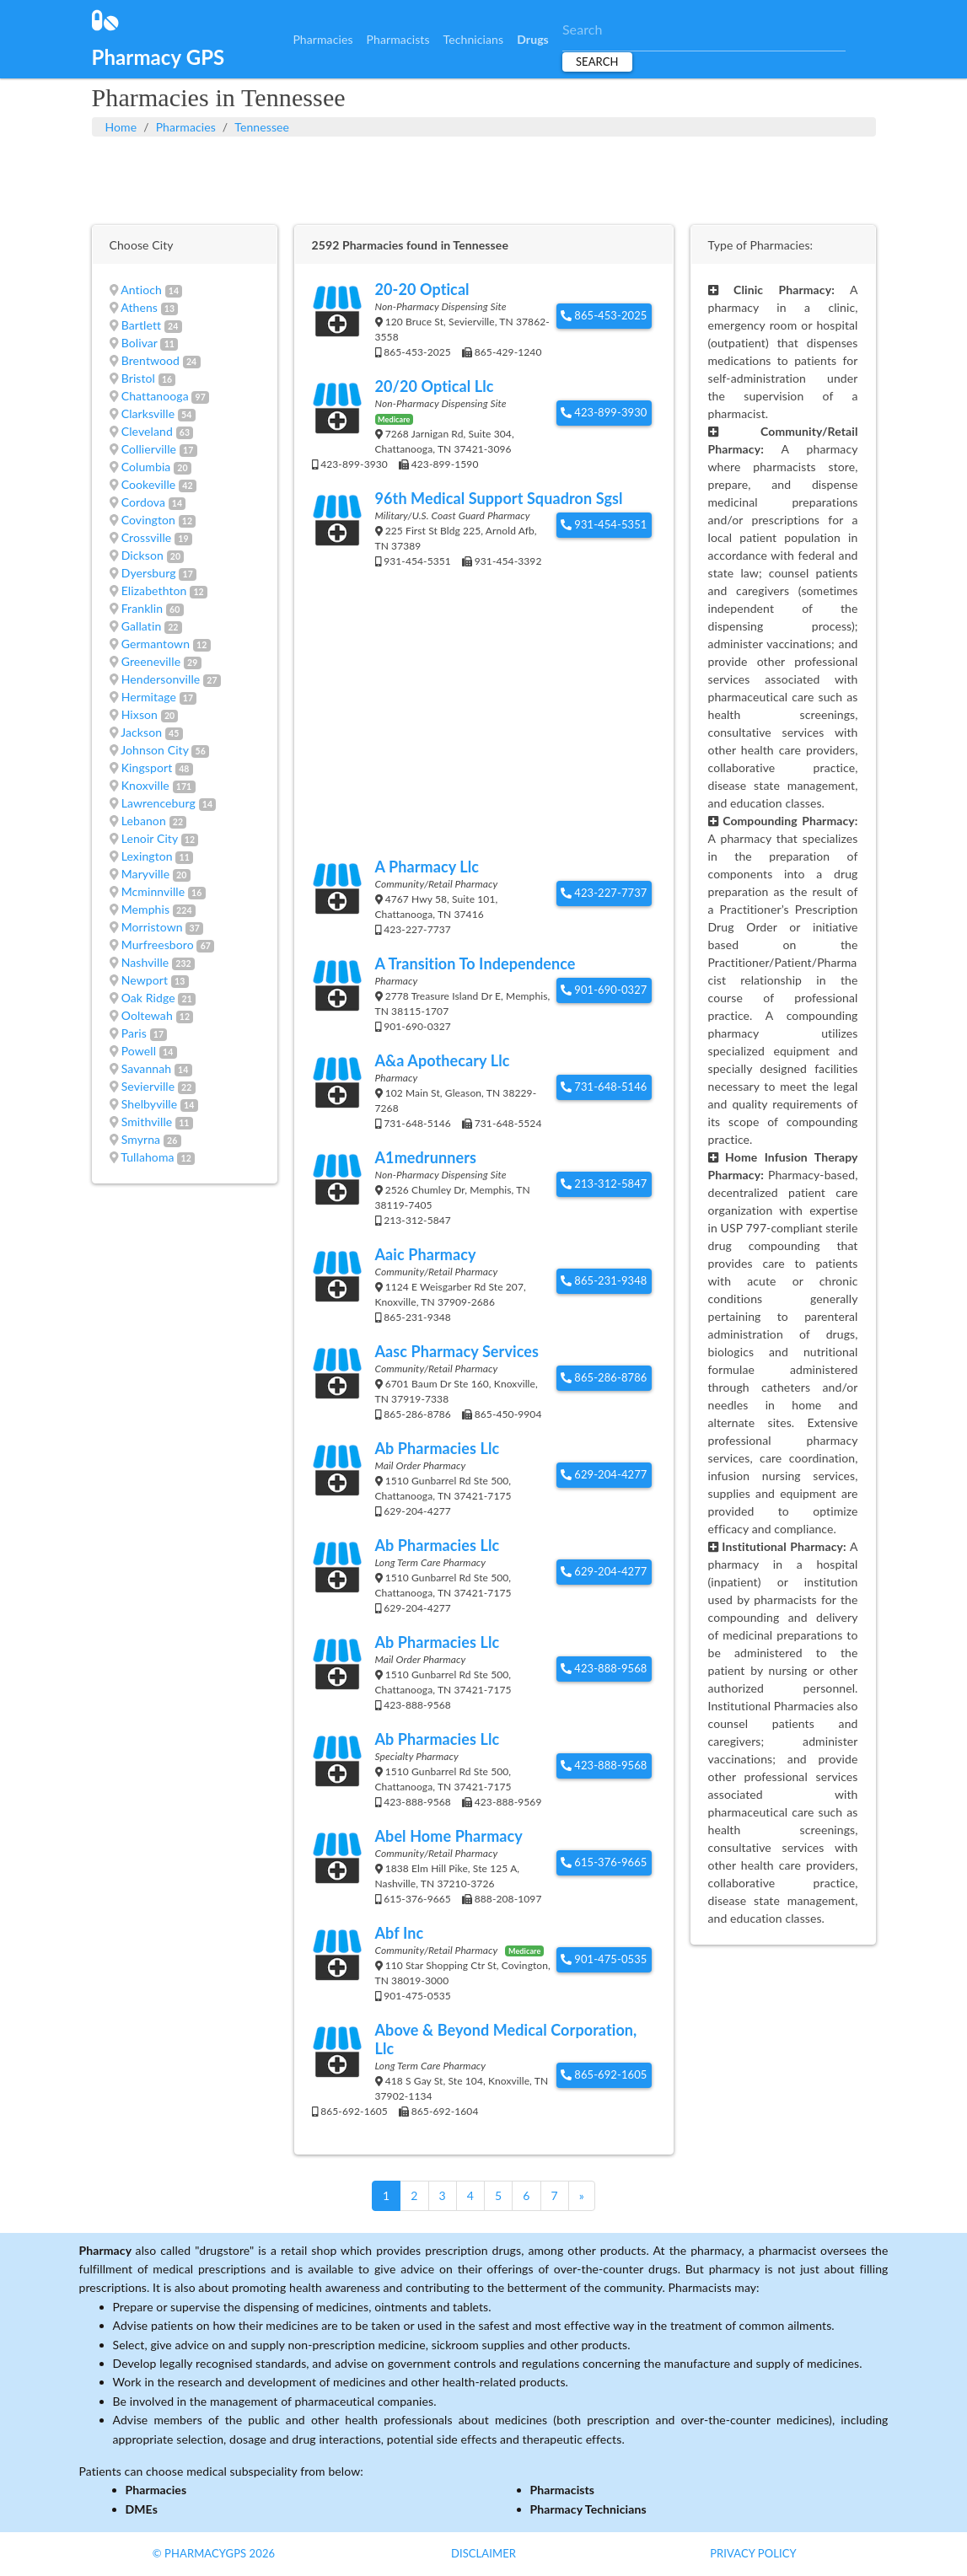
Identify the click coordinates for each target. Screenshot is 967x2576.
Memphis (145, 909)
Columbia (146, 466)
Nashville (145, 962)
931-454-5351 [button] (604, 524)
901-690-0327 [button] (604, 989)
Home (121, 127)
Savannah (146, 1068)
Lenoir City (149, 838)
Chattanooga (155, 396)
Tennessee (261, 127)
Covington (148, 520)
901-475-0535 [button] (604, 1959)
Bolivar (139, 342)
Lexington (147, 856)
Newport (144, 980)
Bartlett (141, 325)
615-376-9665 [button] (604, 1862)
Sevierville (148, 1086)
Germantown (155, 643)
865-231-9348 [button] (604, 1280)
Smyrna (140, 1139)
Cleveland (147, 431)
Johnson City (154, 750)
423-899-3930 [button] (604, 412)
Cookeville (148, 484)
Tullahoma (147, 1157)
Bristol (138, 378)
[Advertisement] (484, 179)
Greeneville (150, 661)
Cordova (143, 502)
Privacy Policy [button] (753, 2553)
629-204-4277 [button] (604, 1474)
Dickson (142, 555)
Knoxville (145, 785)
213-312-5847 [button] (604, 1183)
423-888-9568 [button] (604, 1668)
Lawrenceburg (158, 803)
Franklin (142, 608)
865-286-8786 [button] (604, 1377)
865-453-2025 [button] (604, 315)
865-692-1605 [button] (604, 2074)
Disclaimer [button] (483, 2553)
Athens (139, 307)
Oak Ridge (148, 997)
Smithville (147, 1121)
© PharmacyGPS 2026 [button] (214, 2553)
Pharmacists (398, 39)
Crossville (146, 537)
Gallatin (141, 626)
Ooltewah (147, 1015)
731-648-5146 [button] (604, 1086)
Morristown (152, 927)
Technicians (473, 39)
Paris (134, 1033)
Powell (138, 1051)
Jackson (141, 732)
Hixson (139, 714)
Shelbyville (149, 1104)
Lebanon (143, 820)
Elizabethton (154, 590)
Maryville (145, 874)
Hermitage (148, 697)
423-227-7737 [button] (604, 892)
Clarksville (148, 413)
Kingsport (147, 767)
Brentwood (150, 360)
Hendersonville (161, 679)
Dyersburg (148, 573)
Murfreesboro (157, 944)
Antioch (141, 289)
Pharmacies (322, 39)
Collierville (148, 449)
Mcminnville (153, 891)
